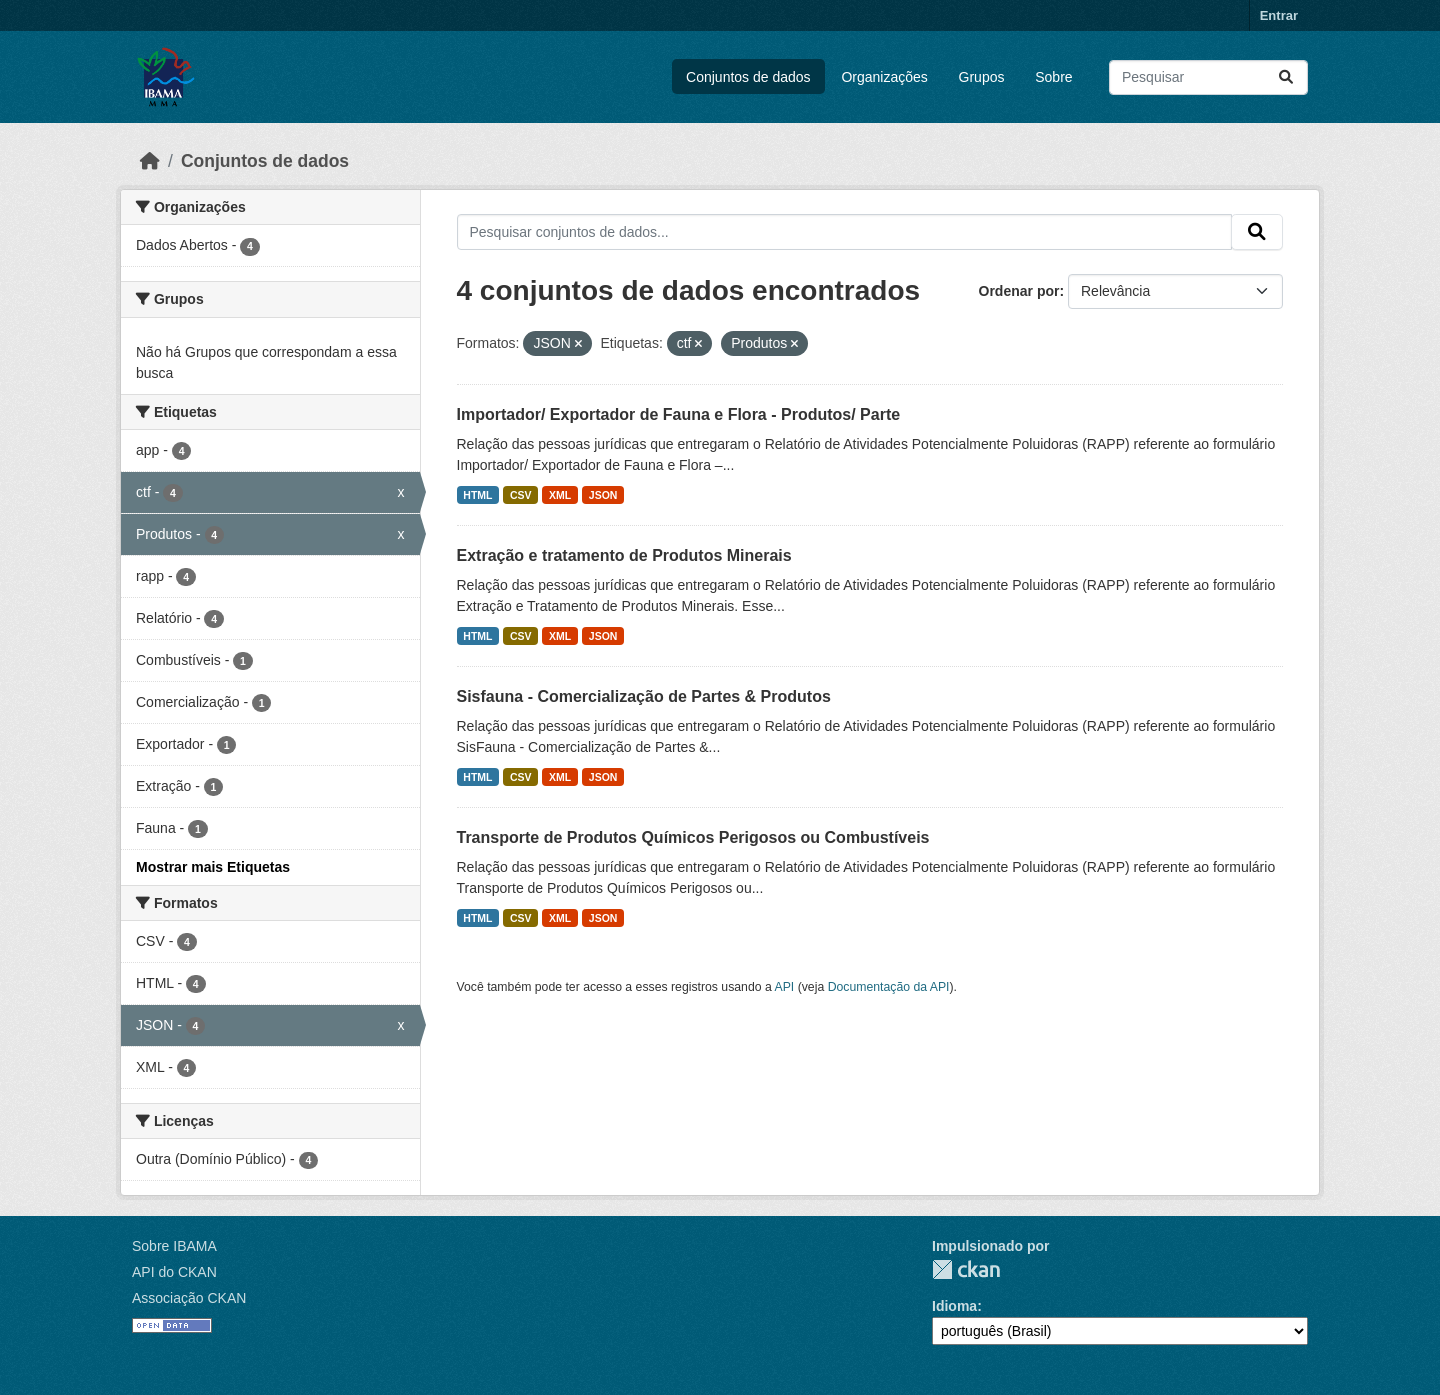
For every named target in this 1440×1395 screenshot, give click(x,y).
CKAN (966, 1269)
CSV (521, 495)
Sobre (1053, 77)
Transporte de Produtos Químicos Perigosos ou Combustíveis (693, 837)
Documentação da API (889, 987)
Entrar (1279, 15)
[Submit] (1286, 77)
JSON (603, 495)
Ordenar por (1019, 291)
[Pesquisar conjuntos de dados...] (1208, 77)
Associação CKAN (189, 1298)
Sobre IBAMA (174, 1246)
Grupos (982, 77)
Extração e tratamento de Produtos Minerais (624, 555)
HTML (477, 495)
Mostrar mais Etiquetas (213, 867)
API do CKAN (174, 1272)
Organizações (884, 77)
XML (560, 495)
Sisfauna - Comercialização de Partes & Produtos (644, 696)
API (785, 987)
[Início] (150, 161)
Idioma (954, 1306)
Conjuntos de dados (748, 77)
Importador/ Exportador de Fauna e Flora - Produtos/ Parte (679, 414)
